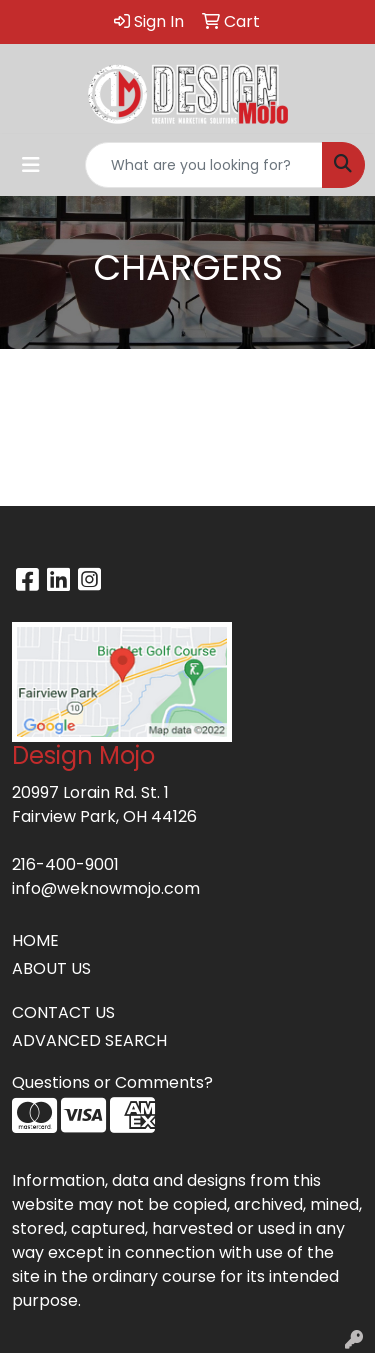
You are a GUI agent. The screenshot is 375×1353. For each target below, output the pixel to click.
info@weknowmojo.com (106, 888)
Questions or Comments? (112, 1082)
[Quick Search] (204, 165)
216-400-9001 (65, 864)
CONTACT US (63, 1012)
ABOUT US (51, 968)
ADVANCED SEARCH (89, 1040)
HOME (35, 940)
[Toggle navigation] (31, 165)
